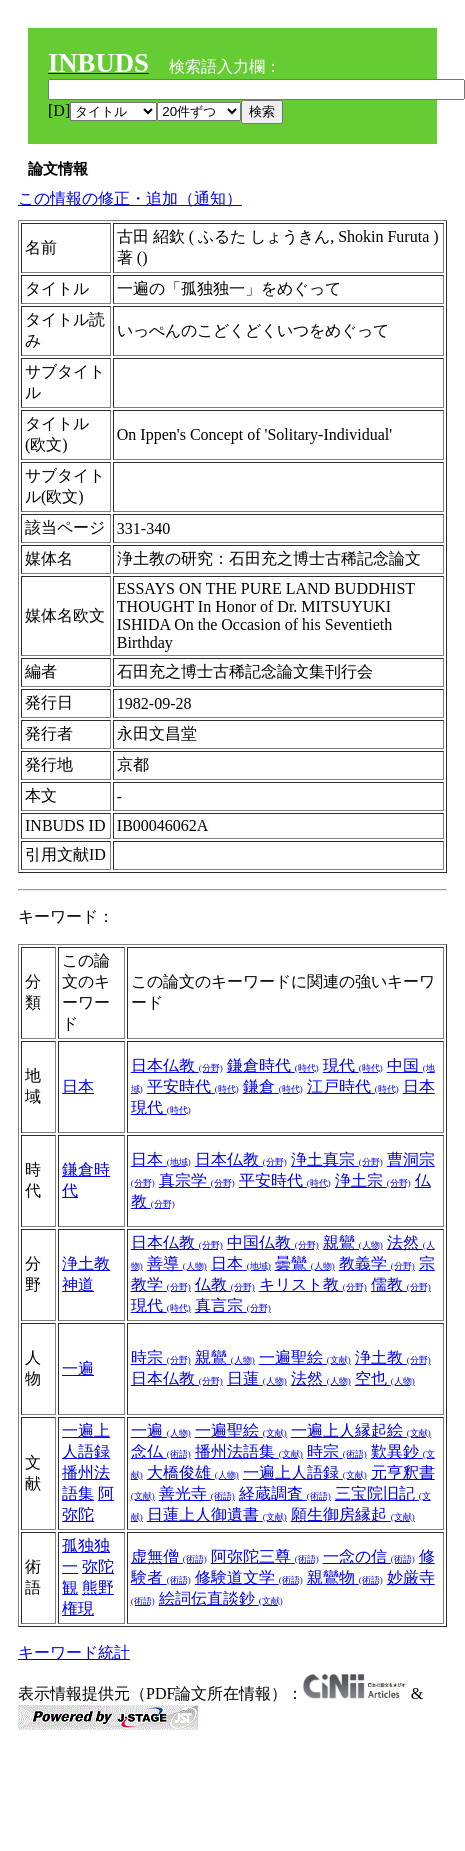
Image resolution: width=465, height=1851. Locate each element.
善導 (177, 1263)
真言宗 (233, 1305)
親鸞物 (345, 1577)
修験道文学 (249, 1577)
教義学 (377, 1263)
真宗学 (197, 1180)
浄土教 (86, 1263)
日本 (78, 1086)
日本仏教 (177, 1065)
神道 (78, 1284)
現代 (353, 1065)
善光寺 (197, 1493)
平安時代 (193, 1086)
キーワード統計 (74, 1652)
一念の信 (369, 1556)
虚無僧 (169, 1556)
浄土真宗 (337, 1159)
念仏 (161, 1451)
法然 (321, 1378)
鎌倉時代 (273, 1065)
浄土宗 (373, 1180)
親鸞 (353, 1242)
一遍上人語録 (305, 1472)
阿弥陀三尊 (265, 1556)
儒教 (401, 1284)
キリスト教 (313, 1284)
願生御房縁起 (353, 1514)
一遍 (78, 1368)
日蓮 (257, 1378)
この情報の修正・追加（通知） (130, 198)
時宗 (161, 1357)
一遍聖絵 (305, 1357)
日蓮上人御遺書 (217, 1514)
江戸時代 (353, 1086)
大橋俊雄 (193, 1472)
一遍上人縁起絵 (361, 1430)
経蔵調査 (285, 1493)
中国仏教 (273, 1242)
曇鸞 (305, 1263)
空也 (385, 1378)
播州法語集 (249, 1451)
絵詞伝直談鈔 (221, 1598)
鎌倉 (273, 1086)
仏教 (225, 1284)
